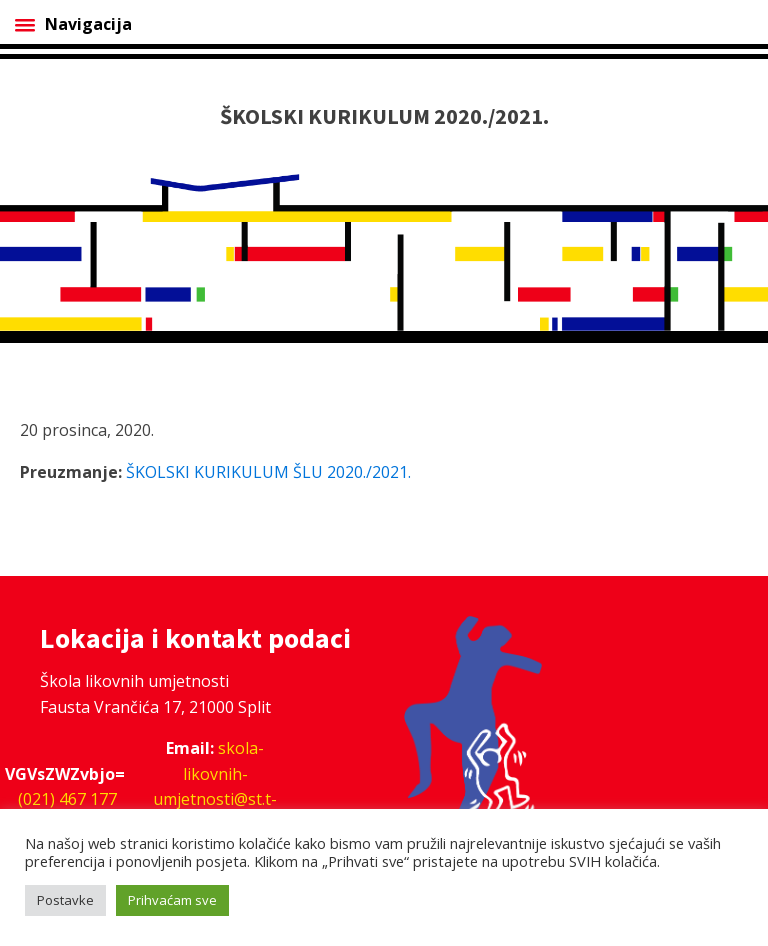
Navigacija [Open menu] (73, 24)
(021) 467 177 (67, 799)
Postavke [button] (65, 900)
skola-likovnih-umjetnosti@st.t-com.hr (215, 786)
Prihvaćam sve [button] (172, 900)
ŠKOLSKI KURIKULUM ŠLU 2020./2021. (268, 472)
